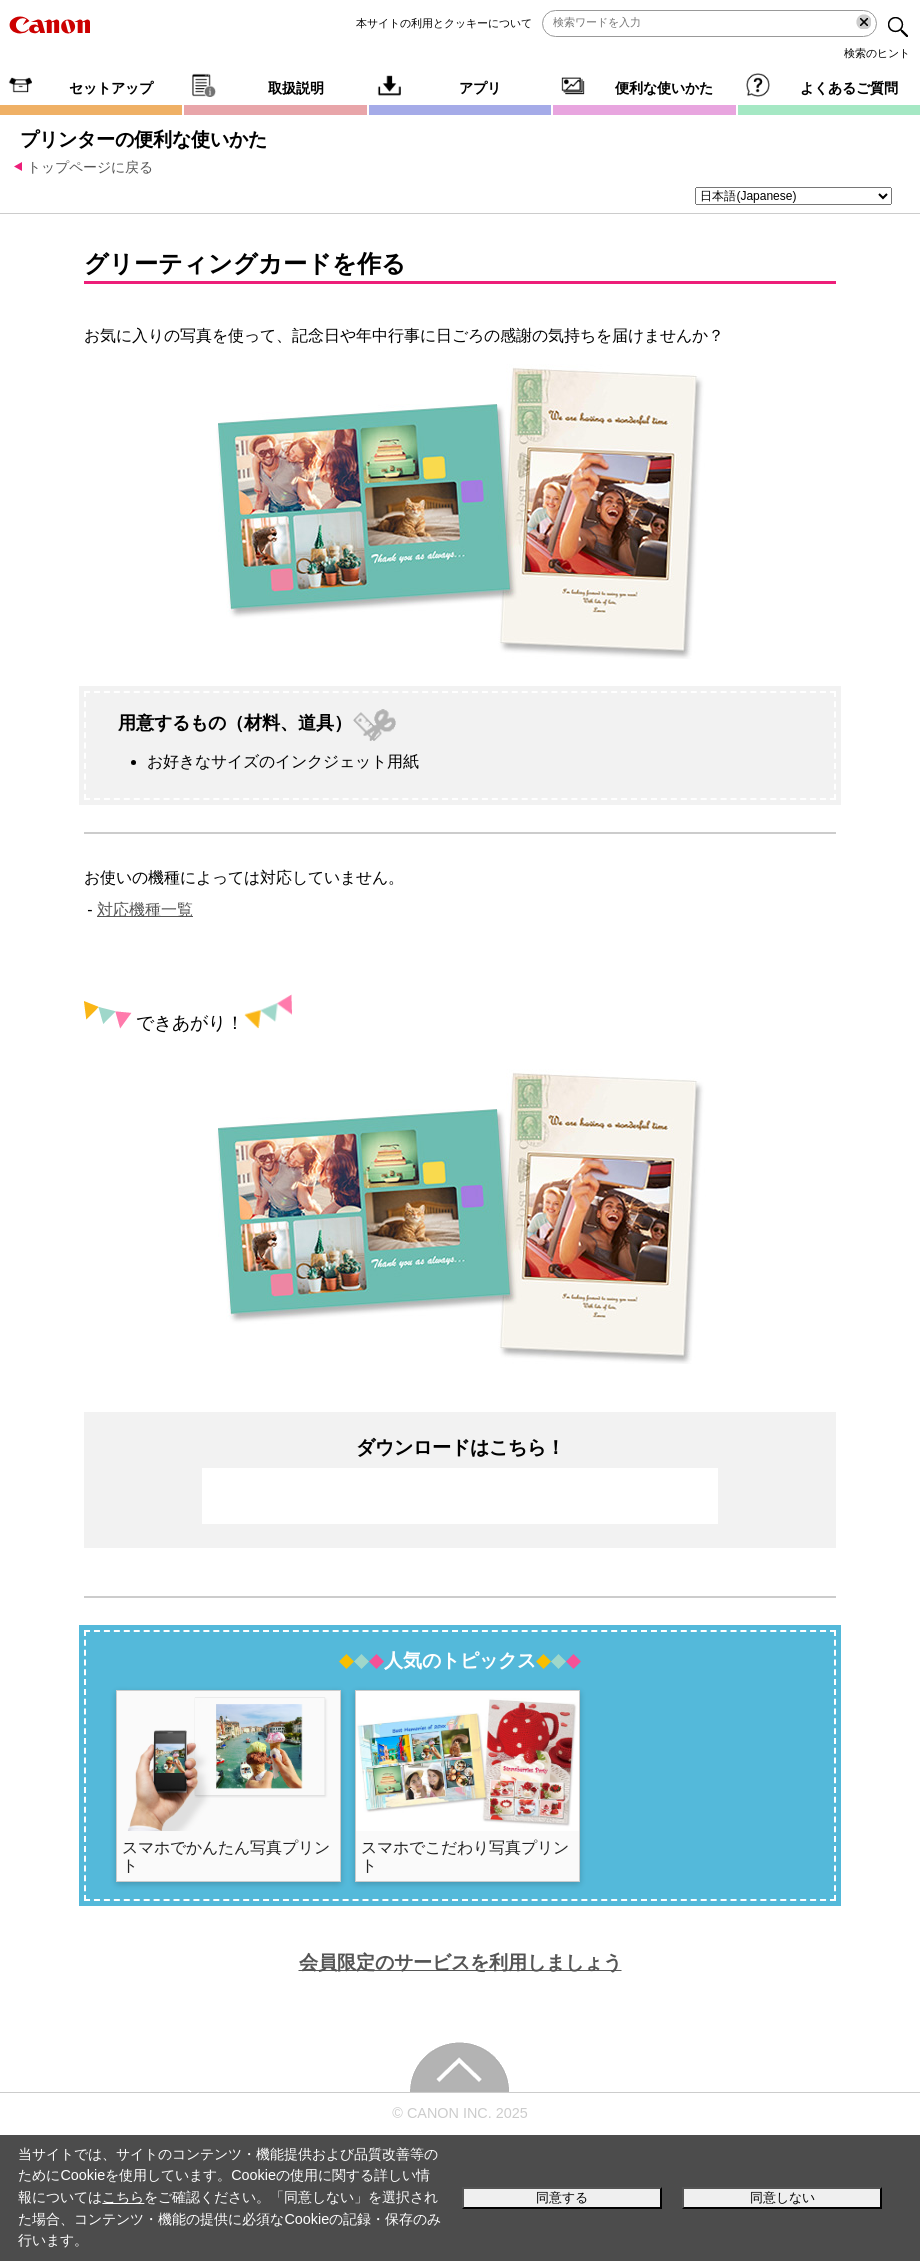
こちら (123, 2197)
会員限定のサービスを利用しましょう (460, 1962)
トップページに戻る (90, 167)
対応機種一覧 (145, 909)
